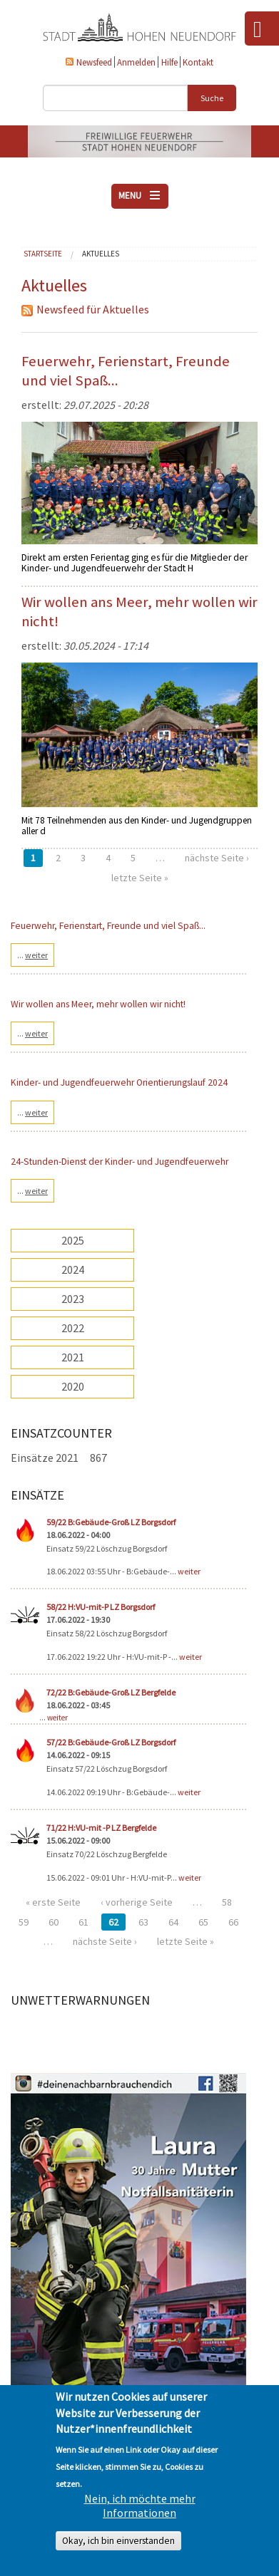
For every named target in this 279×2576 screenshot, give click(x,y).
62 (113, 1922)
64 (173, 1922)
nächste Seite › (217, 857)
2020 (72, 1386)
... (32, 955)
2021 (72, 1357)
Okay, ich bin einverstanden (118, 2541)
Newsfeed (94, 62)
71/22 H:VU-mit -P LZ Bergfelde (101, 1827)
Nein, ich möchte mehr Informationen (140, 2505)
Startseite (43, 254)
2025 (72, 1240)
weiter (189, 1571)
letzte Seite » (139, 877)
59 (24, 1922)
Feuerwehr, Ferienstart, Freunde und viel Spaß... (108, 926)
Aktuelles (100, 254)
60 (54, 1922)
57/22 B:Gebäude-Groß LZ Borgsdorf (111, 1742)
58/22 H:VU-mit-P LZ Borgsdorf (100, 1606)
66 (233, 1922)
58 (227, 1902)
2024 (72, 1269)
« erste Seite (53, 1902)
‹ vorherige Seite (137, 1902)
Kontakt (198, 62)
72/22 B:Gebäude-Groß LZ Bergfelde (111, 1692)
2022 (72, 1328)
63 (143, 1922)
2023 (72, 1299)
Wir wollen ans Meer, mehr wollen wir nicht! (98, 1004)
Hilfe (169, 62)
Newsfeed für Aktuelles (85, 309)
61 (83, 1922)
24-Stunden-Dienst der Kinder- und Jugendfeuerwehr (119, 1161)
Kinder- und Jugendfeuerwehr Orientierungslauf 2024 (119, 1082)
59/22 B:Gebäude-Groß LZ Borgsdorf (111, 1522)
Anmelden (136, 62)
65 (203, 1922)
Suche (212, 98)
